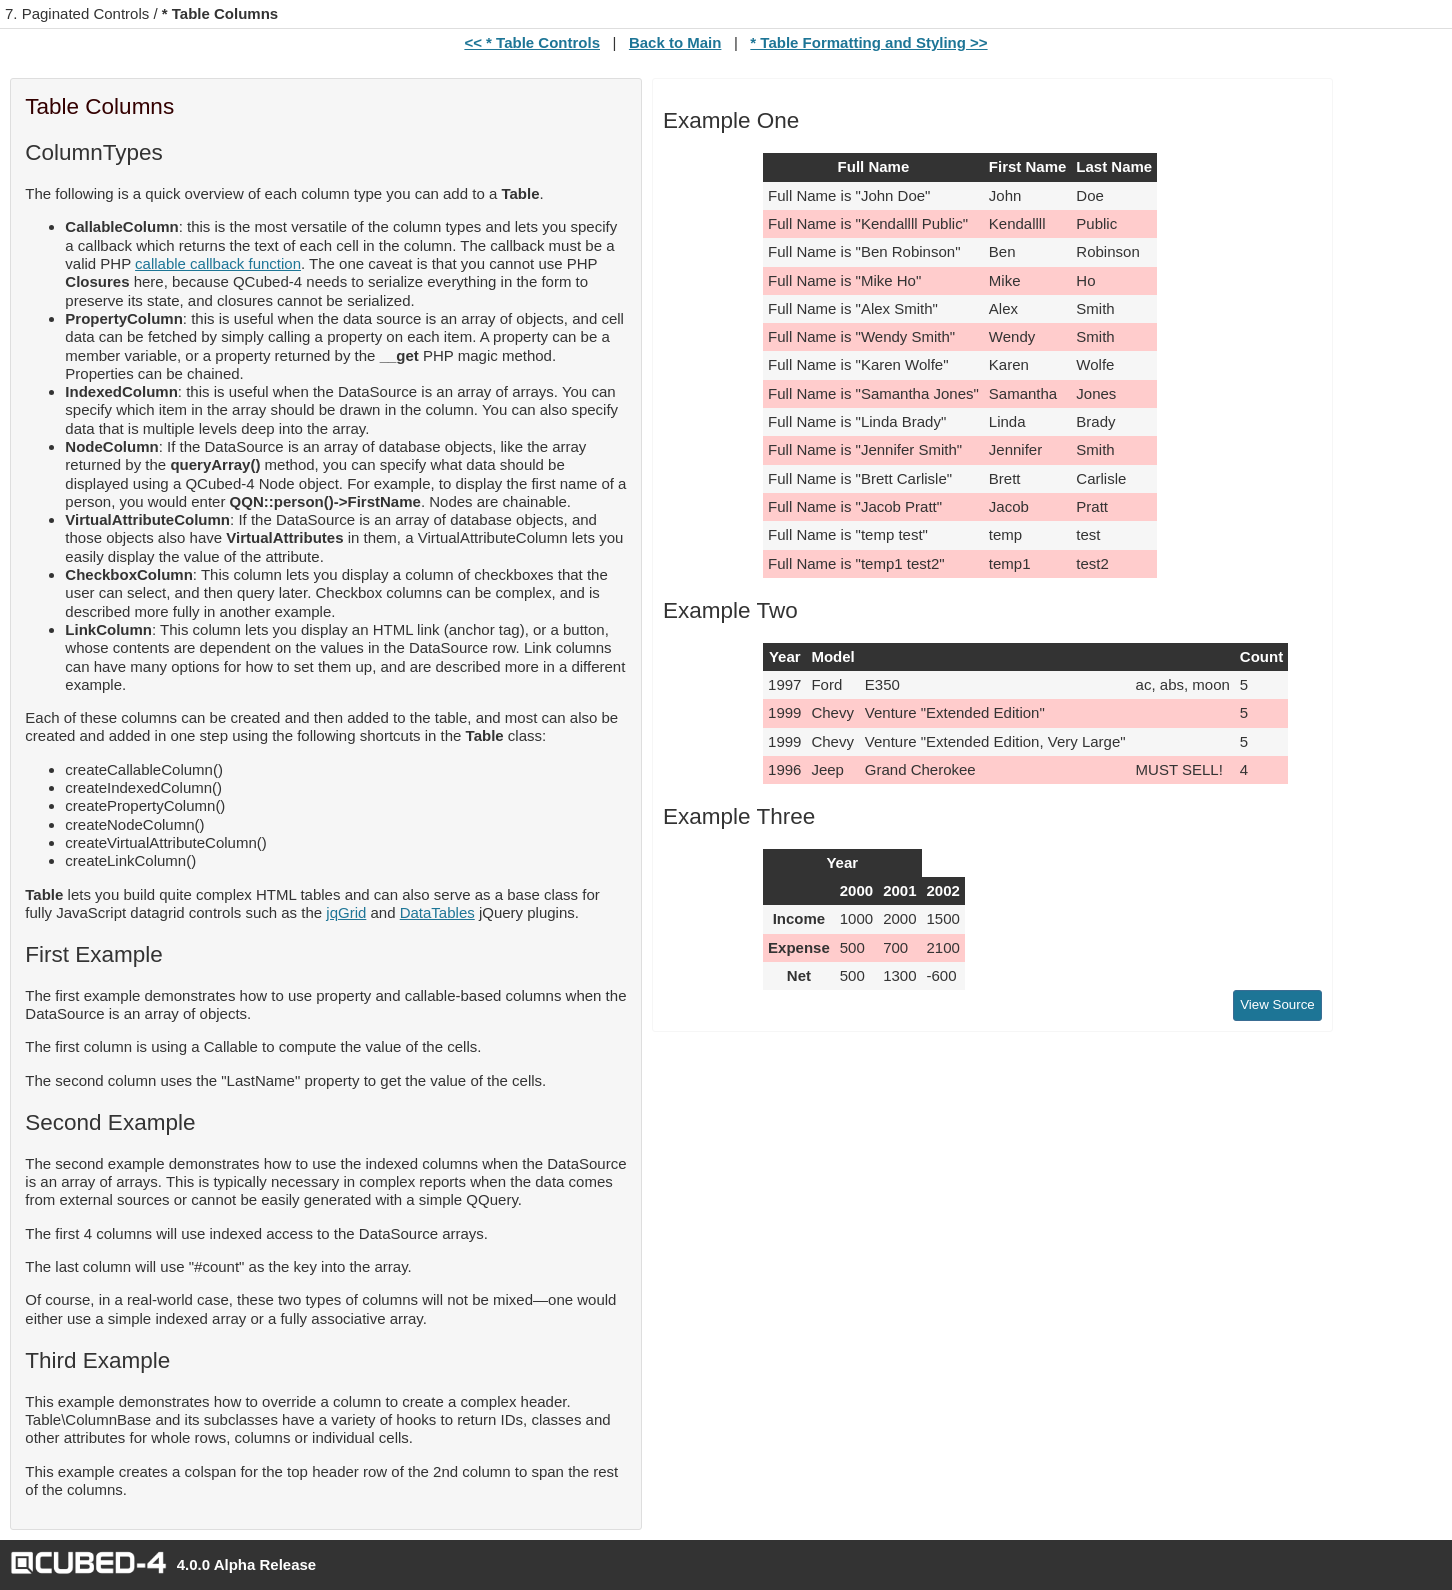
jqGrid (346, 912)
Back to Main (675, 42)
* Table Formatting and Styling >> (868, 42)
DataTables (437, 912)
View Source (1277, 1004)
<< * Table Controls (532, 42)
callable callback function (218, 263)
